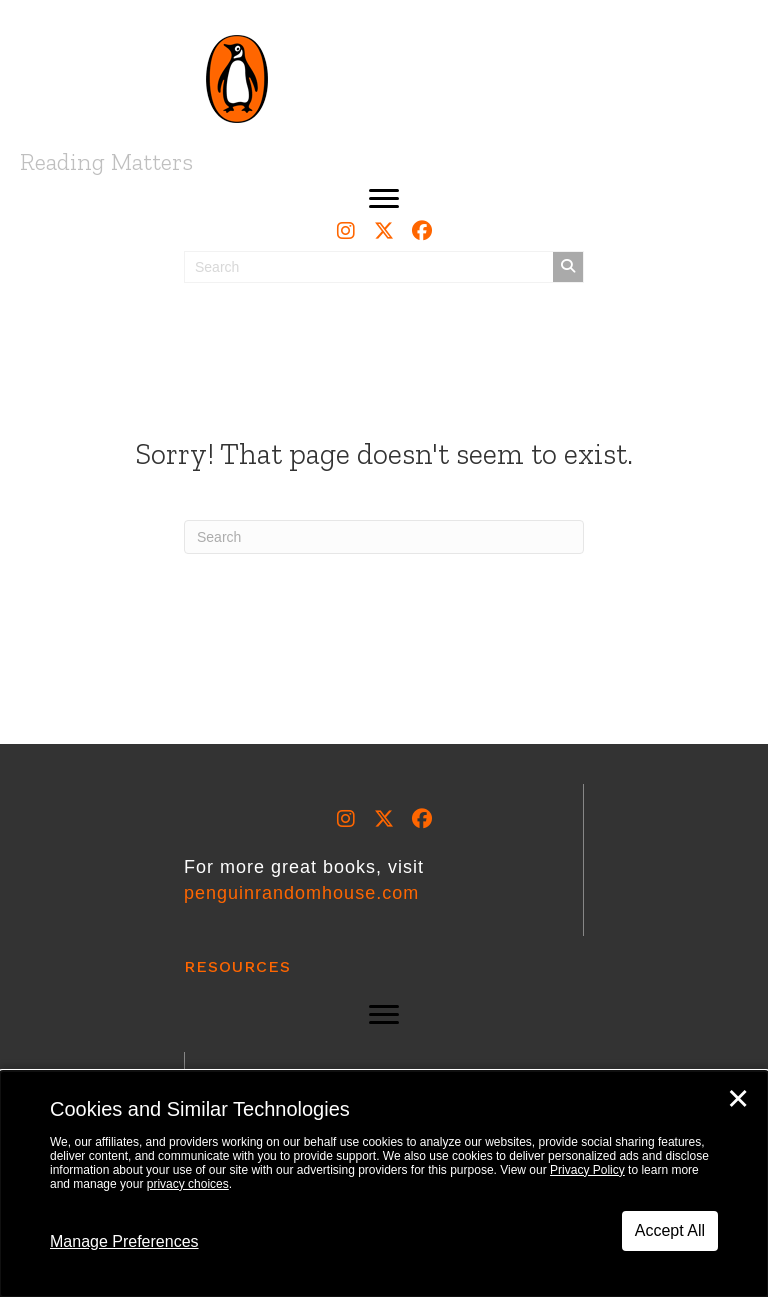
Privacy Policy (587, 1170)
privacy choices (188, 1184)
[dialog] (384, 1184)
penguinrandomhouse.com (301, 893)
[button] (384, 199)
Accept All (670, 1230)
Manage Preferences (124, 1241)
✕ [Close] (738, 1099)
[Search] (384, 537)
